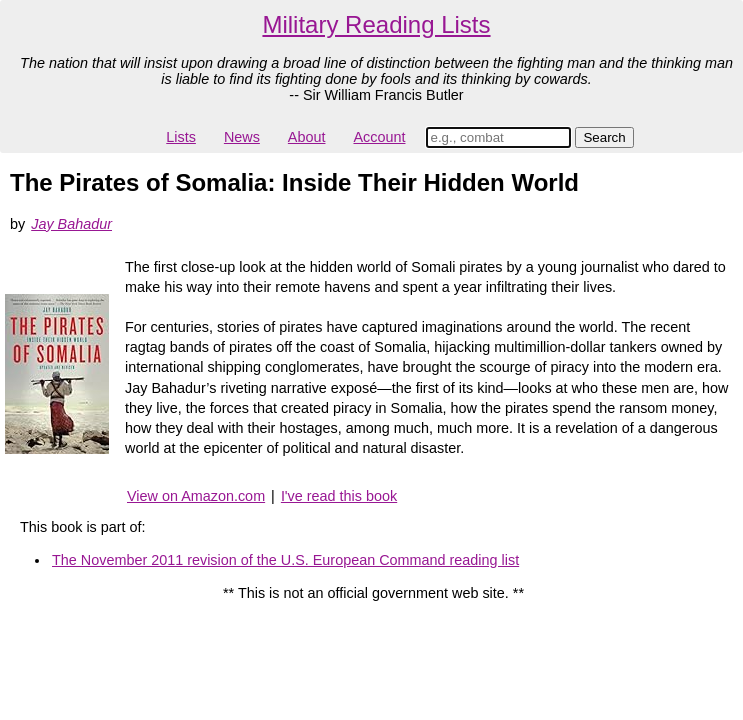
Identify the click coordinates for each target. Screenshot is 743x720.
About (307, 137)
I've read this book (339, 496)
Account (379, 137)
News (242, 137)
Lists (181, 137)
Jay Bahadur (71, 224)
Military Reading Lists (376, 24)
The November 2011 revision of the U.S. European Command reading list (285, 560)
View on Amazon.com (196, 496)
